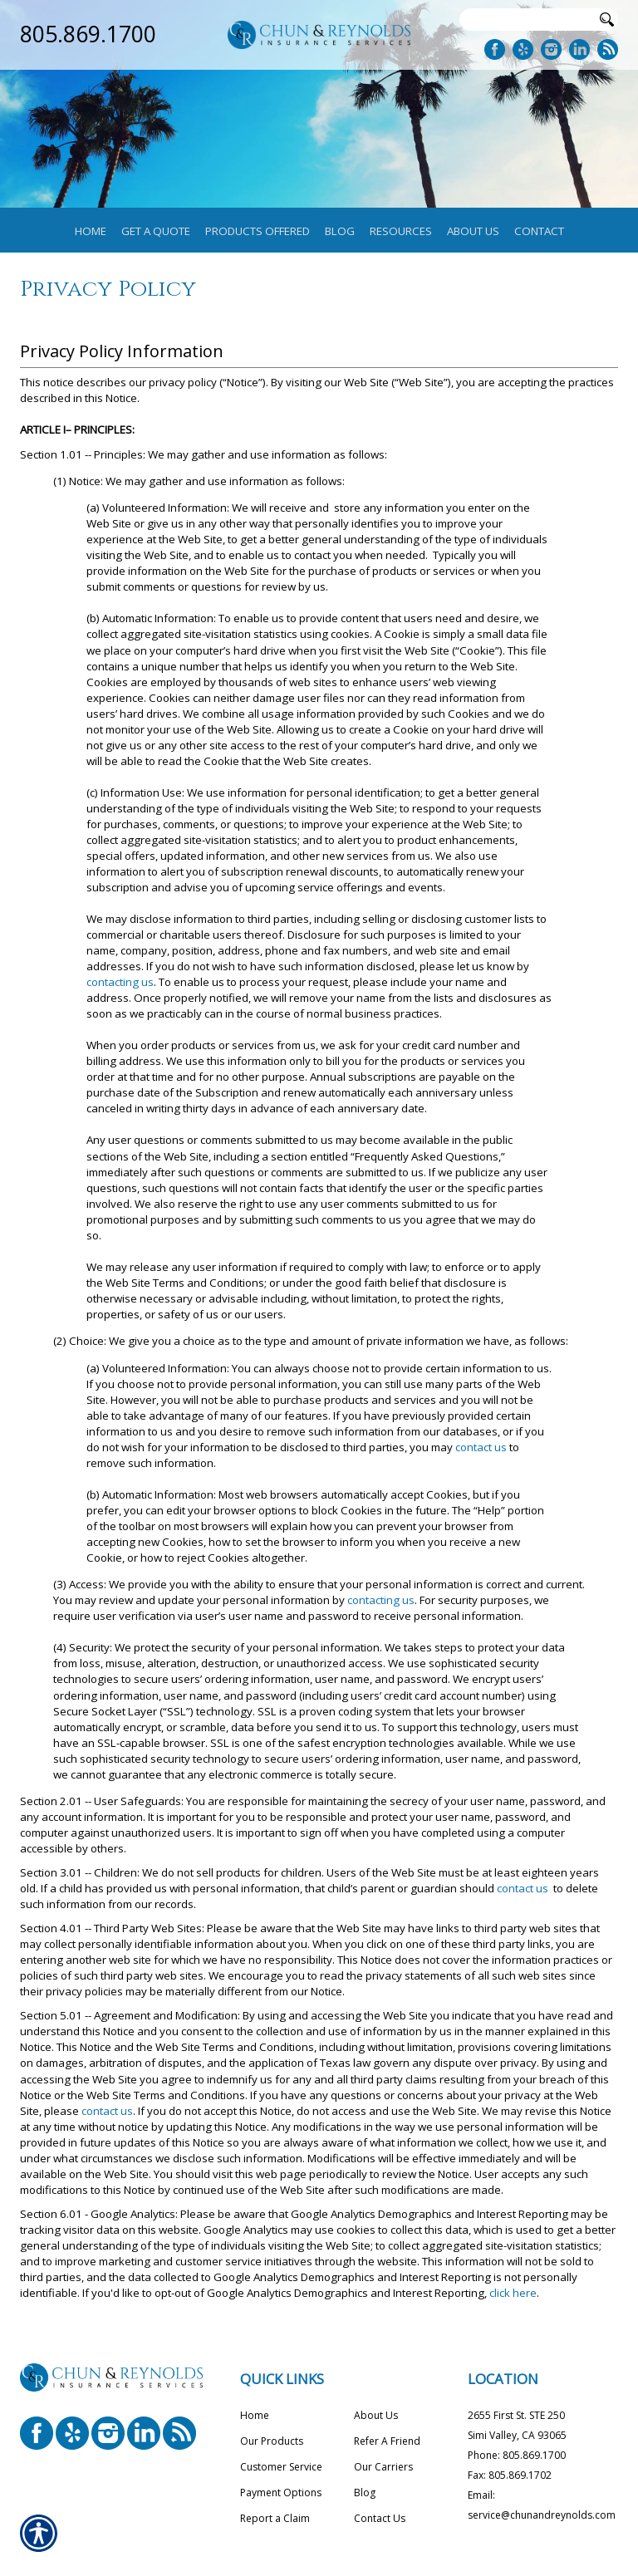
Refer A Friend (387, 2441)
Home (254, 2415)
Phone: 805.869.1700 (517, 2455)
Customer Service (281, 2467)
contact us (481, 1447)
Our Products (271, 2441)
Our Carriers (383, 2467)
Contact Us (379, 2518)
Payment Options (280, 2492)
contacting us (120, 981)
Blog (364, 2492)
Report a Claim (275, 2518)
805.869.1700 (88, 34)
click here (513, 2292)
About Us (376, 2415)
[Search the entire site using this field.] (526, 19)
